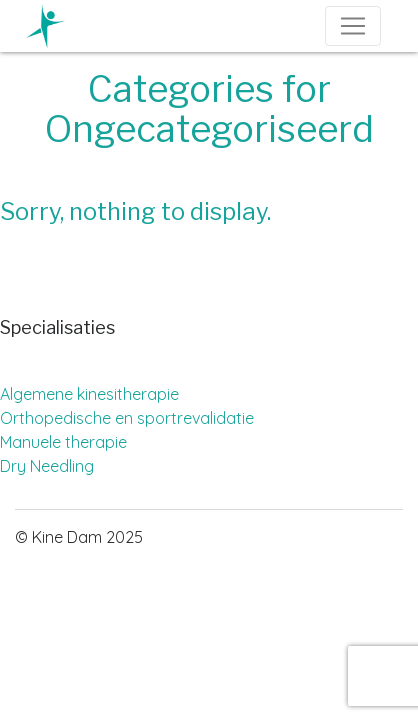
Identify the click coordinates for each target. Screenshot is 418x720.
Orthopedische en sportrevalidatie (127, 418)
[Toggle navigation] (353, 26)
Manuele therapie (63, 442)
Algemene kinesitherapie (89, 394)
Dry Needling (47, 466)
